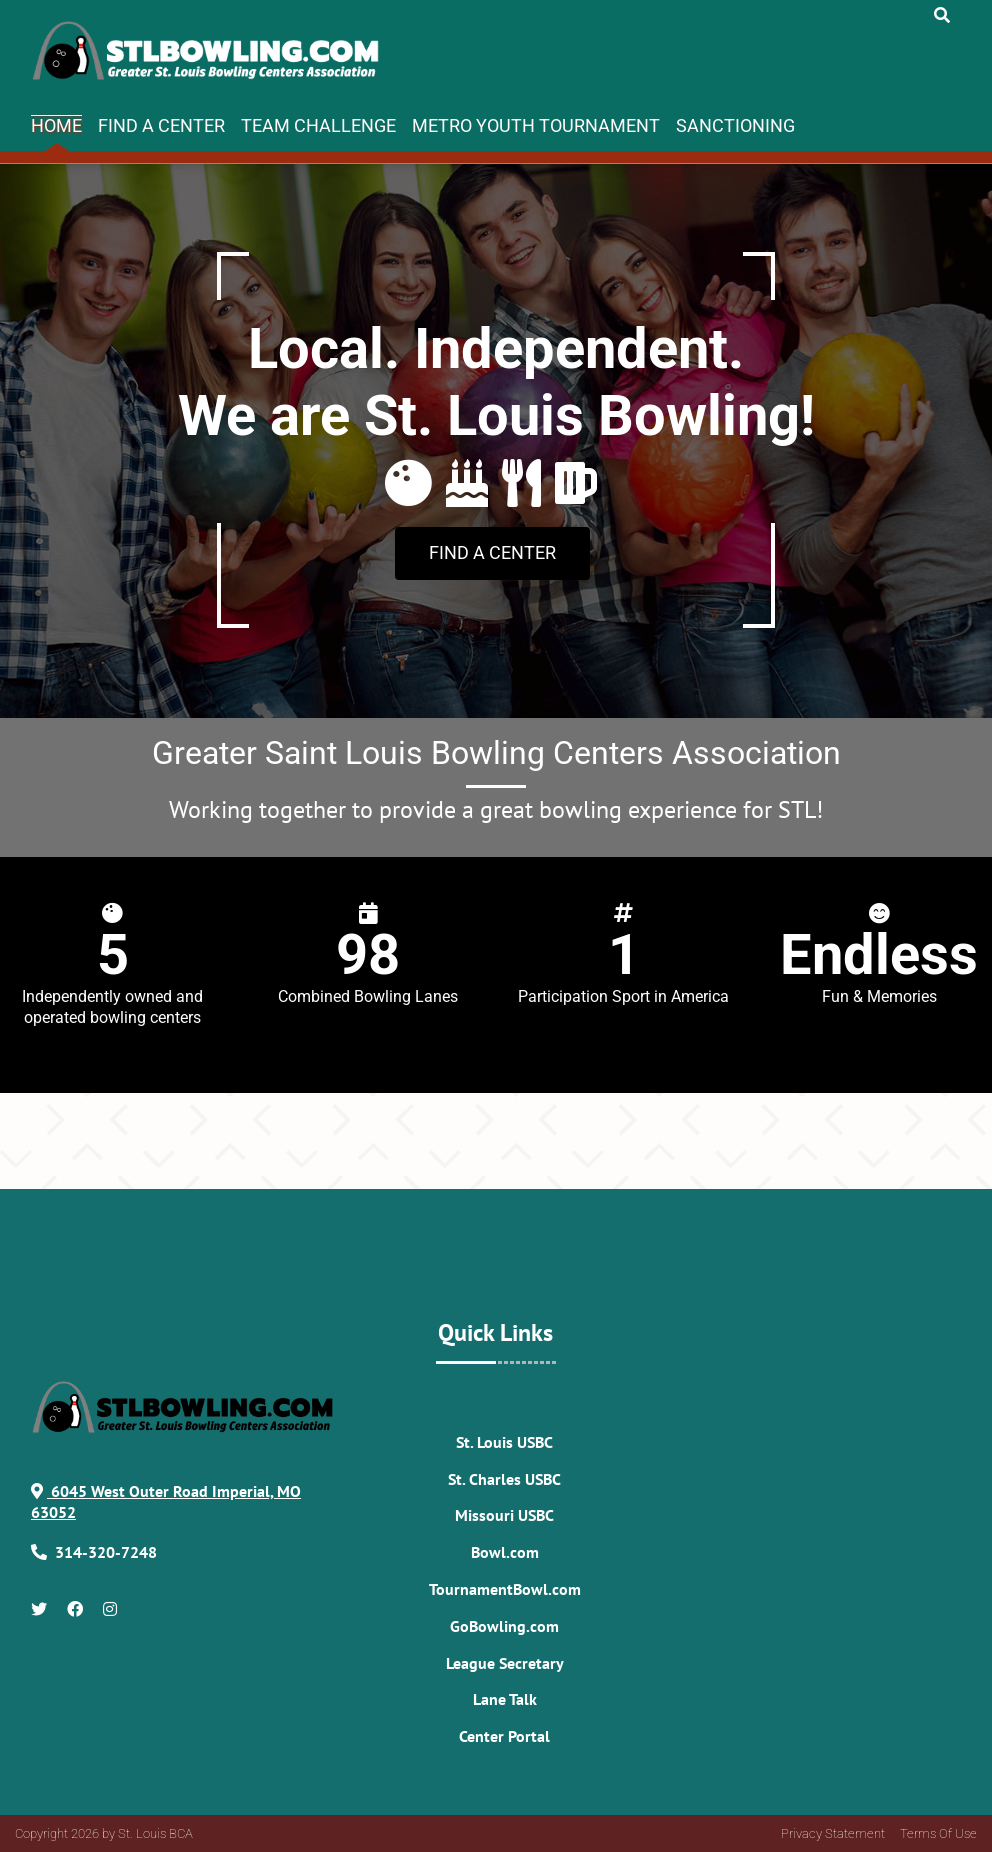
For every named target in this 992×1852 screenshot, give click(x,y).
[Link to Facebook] (75, 1609)
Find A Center (161, 126)
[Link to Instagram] (110, 1609)
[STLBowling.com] (209, 51)
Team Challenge (318, 126)
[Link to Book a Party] (492, 554)
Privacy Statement (833, 1833)
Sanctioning (735, 126)
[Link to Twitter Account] (39, 1609)
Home (56, 126)
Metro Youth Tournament (536, 126)
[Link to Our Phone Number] (106, 1552)
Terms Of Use (938, 1833)
